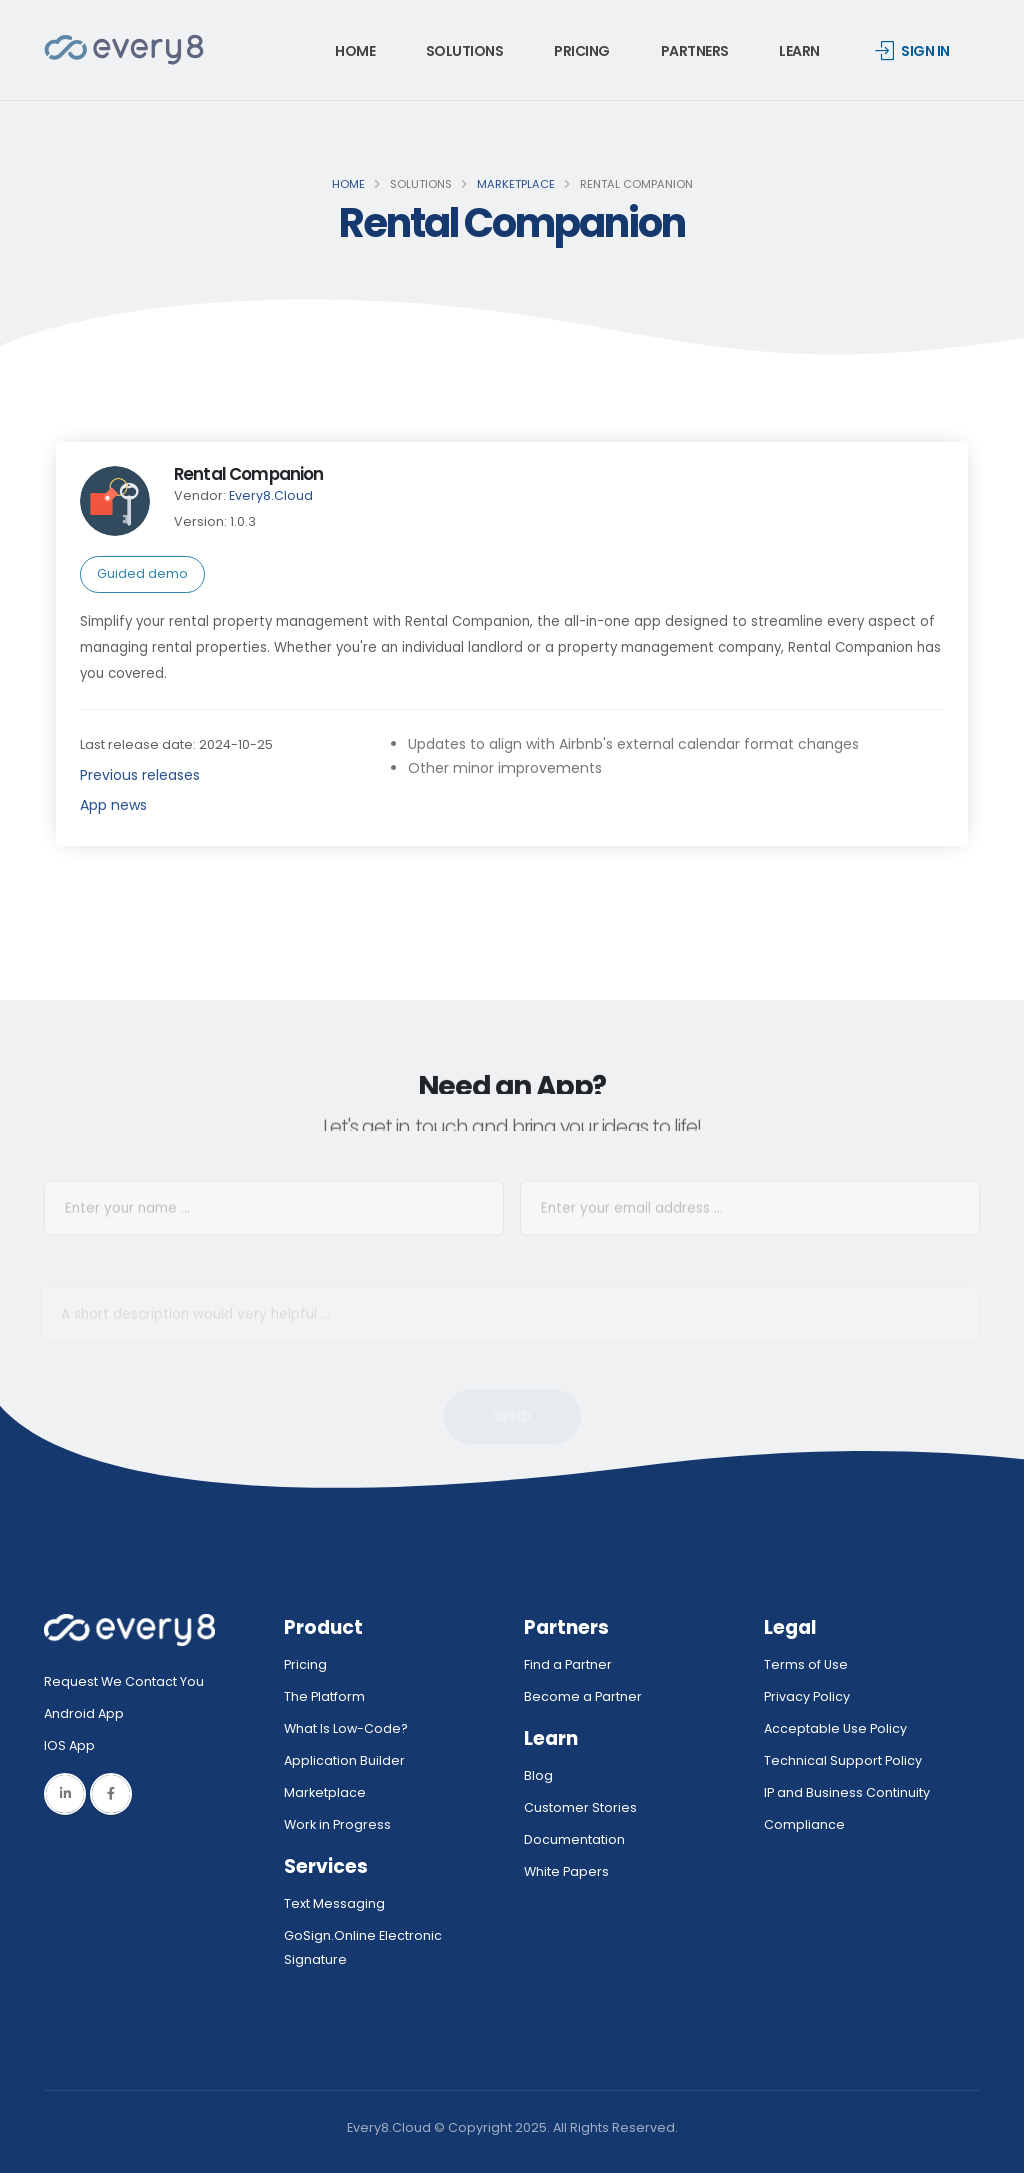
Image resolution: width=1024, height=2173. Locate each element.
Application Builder (344, 1760)
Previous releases (140, 775)
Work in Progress (337, 1824)
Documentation (574, 1839)
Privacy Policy (807, 1696)
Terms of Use (806, 1664)
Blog (538, 1775)
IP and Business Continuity (847, 1792)
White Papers (566, 1871)
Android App (84, 1713)
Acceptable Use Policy (835, 1728)
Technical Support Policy (843, 1760)
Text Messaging (334, 1903)
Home (355, 51)
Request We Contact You (124, 1681)
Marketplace (516, 184)
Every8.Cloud (271, 495)
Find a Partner (568, 1664)
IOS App (74, 1745)
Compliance (804, 1824)
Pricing (582, 51)
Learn (799, 51)
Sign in (912, 51)
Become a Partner (583, 1696)
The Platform (324, 1696)
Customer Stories (580, 1807)
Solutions (465, 51)
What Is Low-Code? (346, 1728)
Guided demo (142, 573)
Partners (695, 51)
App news (113, 805)
